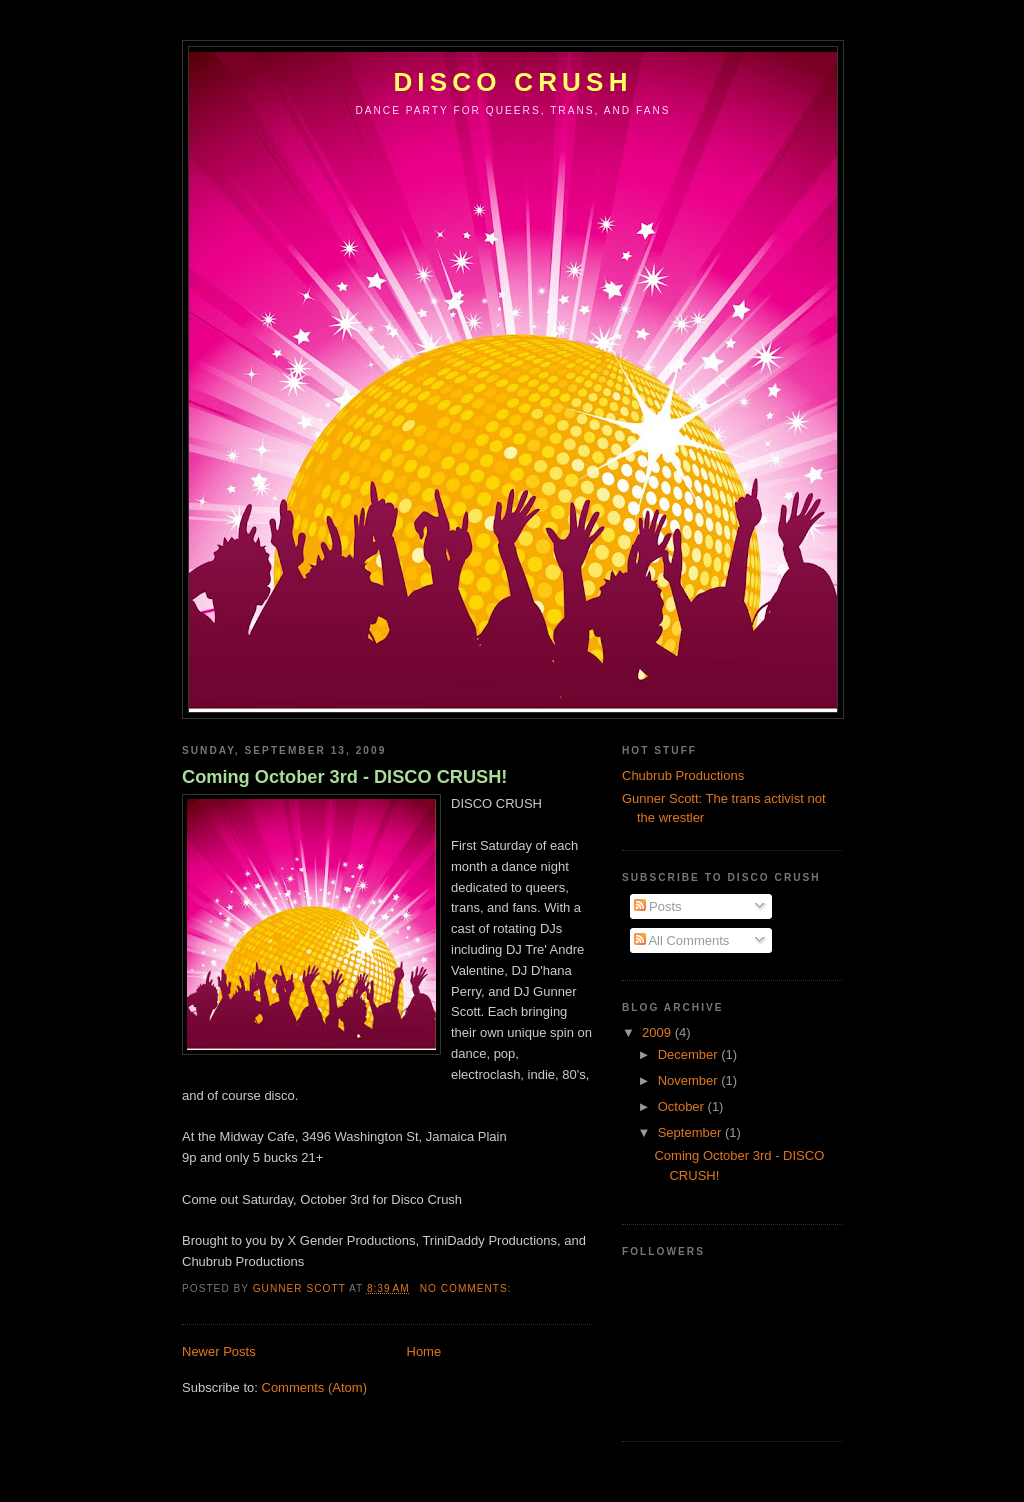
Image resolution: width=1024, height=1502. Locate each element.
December (690, 1054)
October (683, 1106)
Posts (658, 906)
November (690, 1080)
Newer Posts (219, 1351)
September (691, 1132)
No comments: (468, 1288)
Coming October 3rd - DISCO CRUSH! (344, 777)
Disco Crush (512, 82)
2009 (658, 1032)
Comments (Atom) (314, 1387)
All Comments (682, 940)
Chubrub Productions (683, 775)
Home (424, 1351)
